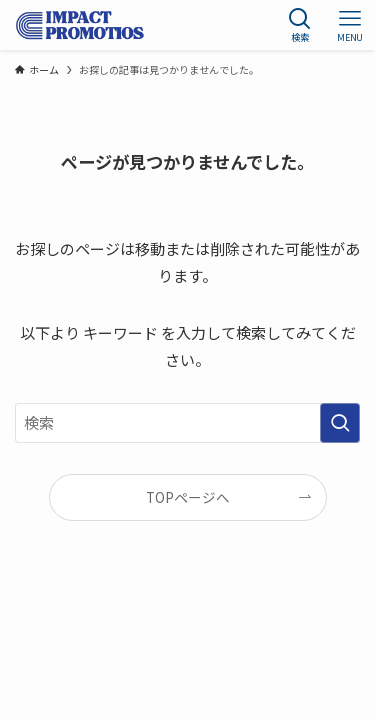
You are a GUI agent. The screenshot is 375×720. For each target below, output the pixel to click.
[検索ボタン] (300, 25)
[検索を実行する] (340, 423)
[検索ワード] (187, 423)
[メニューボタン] (350, 25)
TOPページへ (188, 497)
